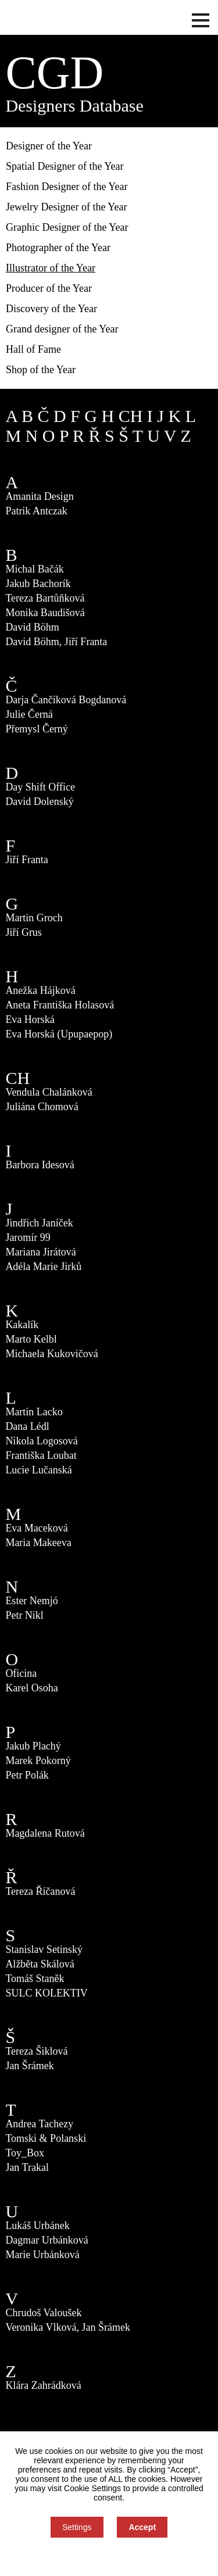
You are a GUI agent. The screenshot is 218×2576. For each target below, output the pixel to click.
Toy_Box (24, 2153)
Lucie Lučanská (38, 1470)
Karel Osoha (31, 1688)
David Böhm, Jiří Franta (56, 641)
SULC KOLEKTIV (46, 1993)
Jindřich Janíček (39, 1223)
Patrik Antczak (36, 511)
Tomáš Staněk (34, 1978)
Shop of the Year (41, 369)
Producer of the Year (49, 288)
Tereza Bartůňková (44, 598)
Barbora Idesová (39, 1165)
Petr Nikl (24, 1615)
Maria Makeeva (38, 1542)
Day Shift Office (40, 787)
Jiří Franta (26, 859)
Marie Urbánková (42, 2254)
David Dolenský (39, 801)
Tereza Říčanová (40, 1891)
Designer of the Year (49, 146)
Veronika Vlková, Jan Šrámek (67, 2327)
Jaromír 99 (27, 1237)
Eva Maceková (36, 1528)
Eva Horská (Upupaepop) (58, 1034)
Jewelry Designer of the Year (66, 207)
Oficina (21, 1673)
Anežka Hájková (40, 990)
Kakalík (21, 1324)
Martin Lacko (33, 1412)
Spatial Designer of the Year (64, 166)
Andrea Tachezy (39, 2124)
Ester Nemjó (31, 1601)
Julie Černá (28, 714)
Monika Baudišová (45, 612)
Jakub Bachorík (37, 583)
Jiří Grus (23, 932)
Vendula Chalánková (48, 1092)
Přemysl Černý (36, 729)
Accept (142, 2527)
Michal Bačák (34, 569)
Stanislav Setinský (44, 1949)
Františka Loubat (40, 1455)
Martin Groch (33, 918)
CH (131, 415)
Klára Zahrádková (43, 2385)
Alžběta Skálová (39, 1964)
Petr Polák (27, 1775)
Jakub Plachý (32, 1746)
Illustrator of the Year (50, 268)
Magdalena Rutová (44, 1833)
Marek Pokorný (37, 1760)
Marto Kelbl (30, 1339)
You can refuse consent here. (109, 2556)
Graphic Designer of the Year (67, 227)
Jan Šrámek (29, 2065)
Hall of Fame (33, 349)
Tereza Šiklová (36, 2051)
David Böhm (32, 627)
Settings (77, 2527)
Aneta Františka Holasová (59, 1005)
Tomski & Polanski (45, 2138)
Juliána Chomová (41, 1106)
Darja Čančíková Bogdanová (65, 700)
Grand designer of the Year (62, 329)
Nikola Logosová (41, 1441)
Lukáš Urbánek (37, 2225)
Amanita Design (39, 496)
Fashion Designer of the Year (66, 186)
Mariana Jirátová (40, 1252)
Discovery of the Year (51, 308)
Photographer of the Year (58, 247)
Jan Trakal (27, 2167)
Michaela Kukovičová (51, 1353)
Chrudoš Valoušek (43, 2313)
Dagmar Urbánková (46, 2240)
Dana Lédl (27, 1426)
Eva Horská (29, 1019)
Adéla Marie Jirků (43, 1266)
